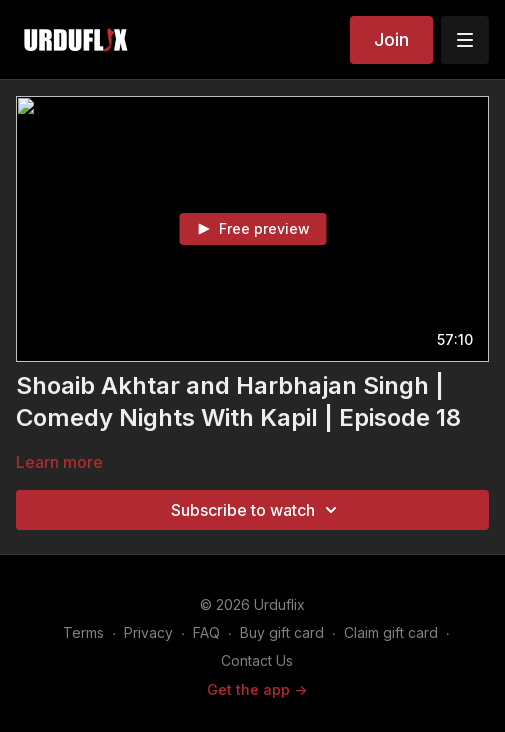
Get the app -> (257, 689)
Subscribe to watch (257, 510)
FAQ (206, 632)
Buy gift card (282, 632)
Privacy (148, 632)
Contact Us (257, 660)
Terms (83, 632)
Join (391, 39)
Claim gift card (391, 632)
